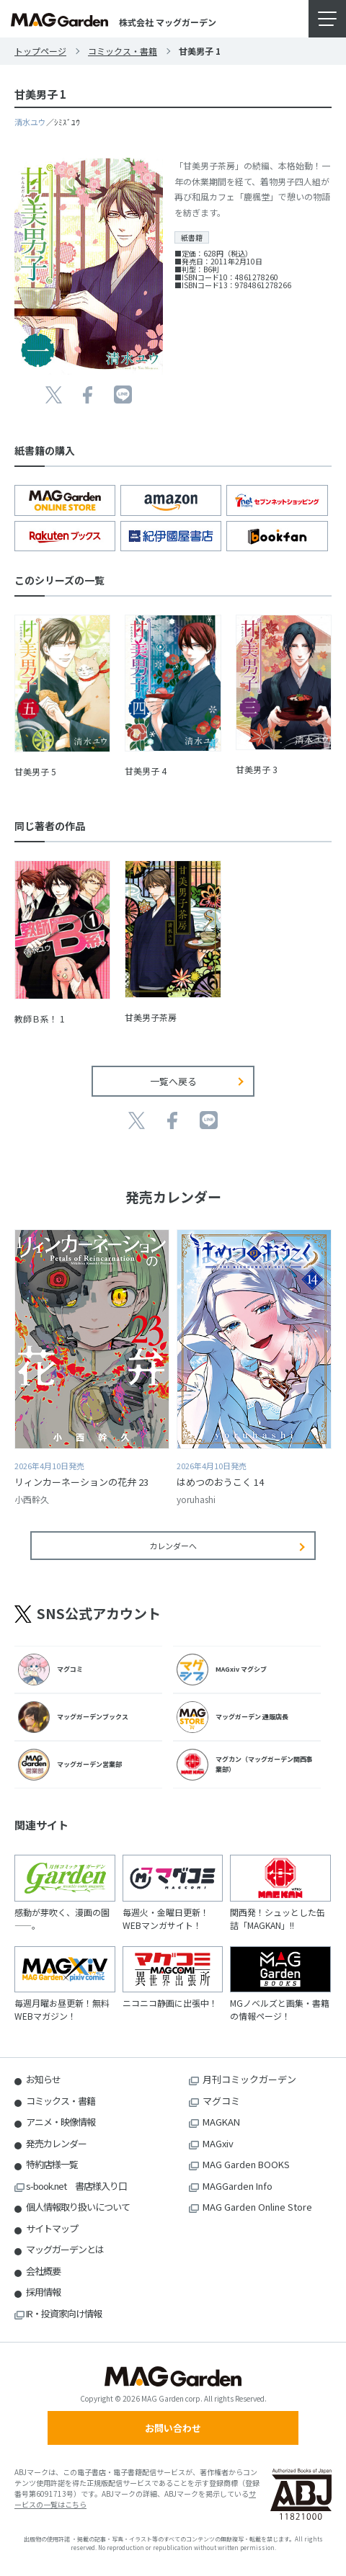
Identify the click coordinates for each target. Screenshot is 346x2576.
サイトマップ (52, 2228)
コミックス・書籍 (122, 51)
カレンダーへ (173, 1545)
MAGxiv (218, 2143)
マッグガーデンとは (65, 2249)
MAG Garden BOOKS (246, 2164)
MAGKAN (221, 2122)
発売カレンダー (56, 2143)
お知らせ (43, 2079)
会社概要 (43, 2271)
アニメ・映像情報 (60, 2122)
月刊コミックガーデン (249, 2079)
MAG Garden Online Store (257, 2207)
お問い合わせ (173, 2428)
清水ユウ (30, 122)
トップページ (40, 51)
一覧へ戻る (173, 1081)
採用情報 (43, 2292)
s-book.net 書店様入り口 (76, 2186)
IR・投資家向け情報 (64, 2313)
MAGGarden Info (237, 2186)
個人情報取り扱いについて (78, 2207)
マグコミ (221, 2101)
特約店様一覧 (52, 2164)
